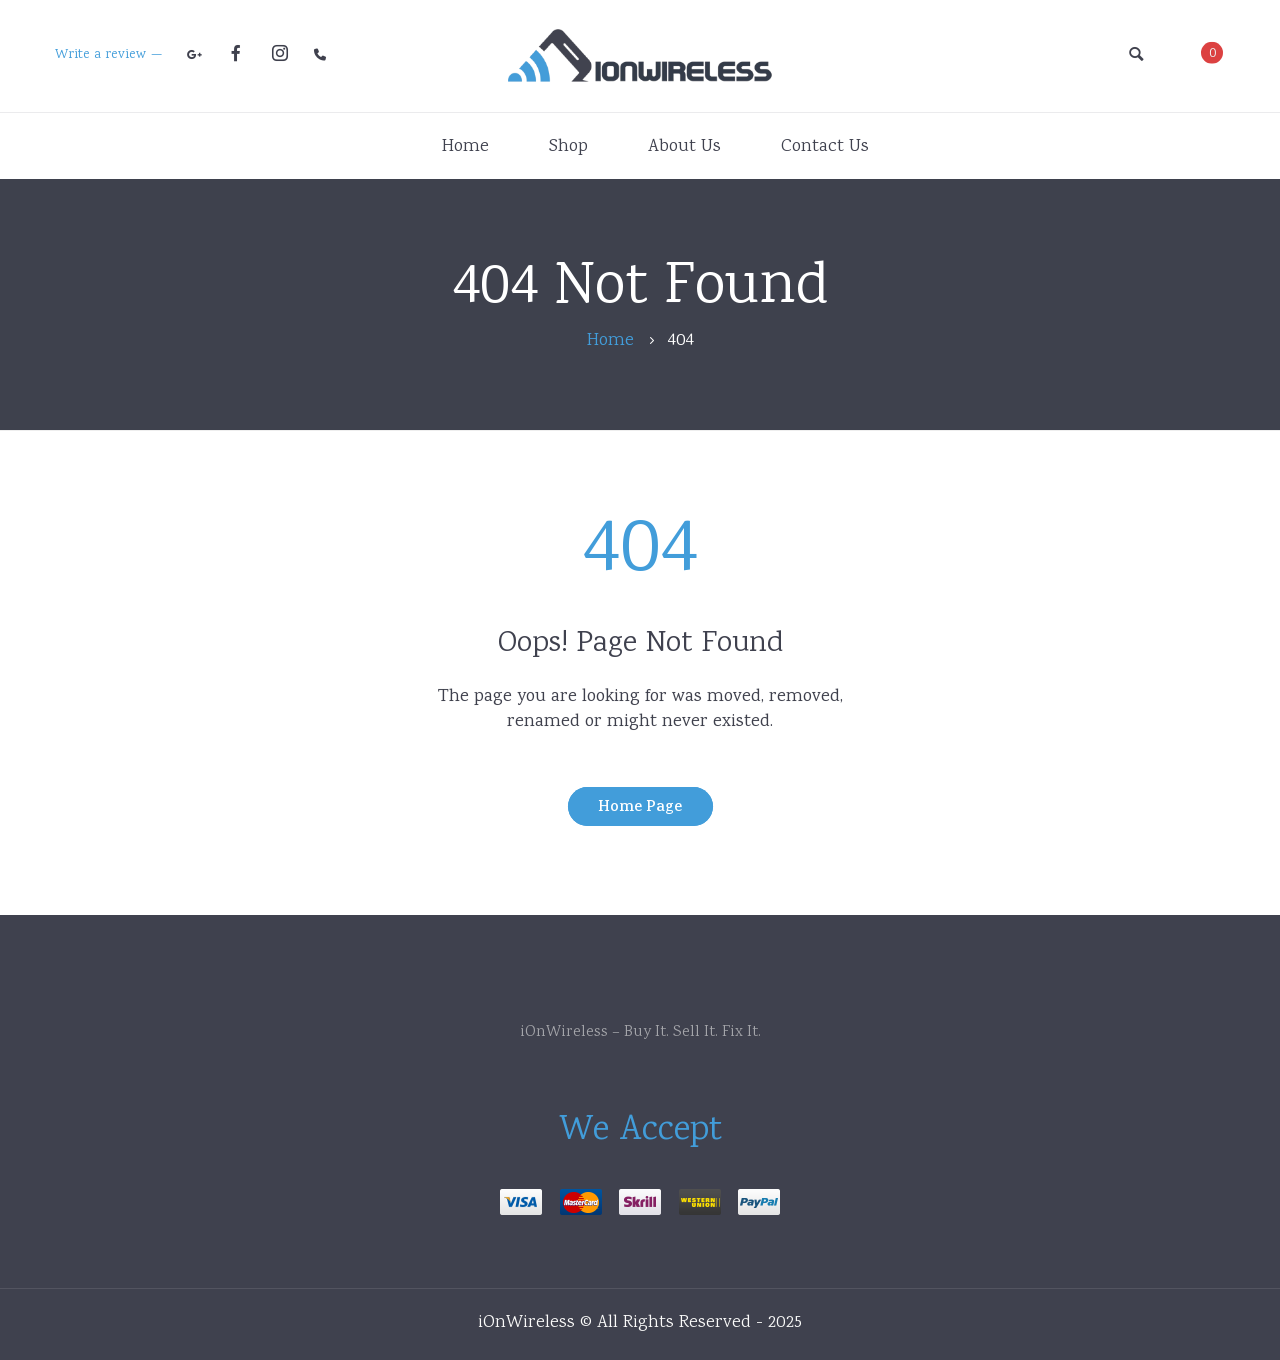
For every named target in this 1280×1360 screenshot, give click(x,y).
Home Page (640, 808)
